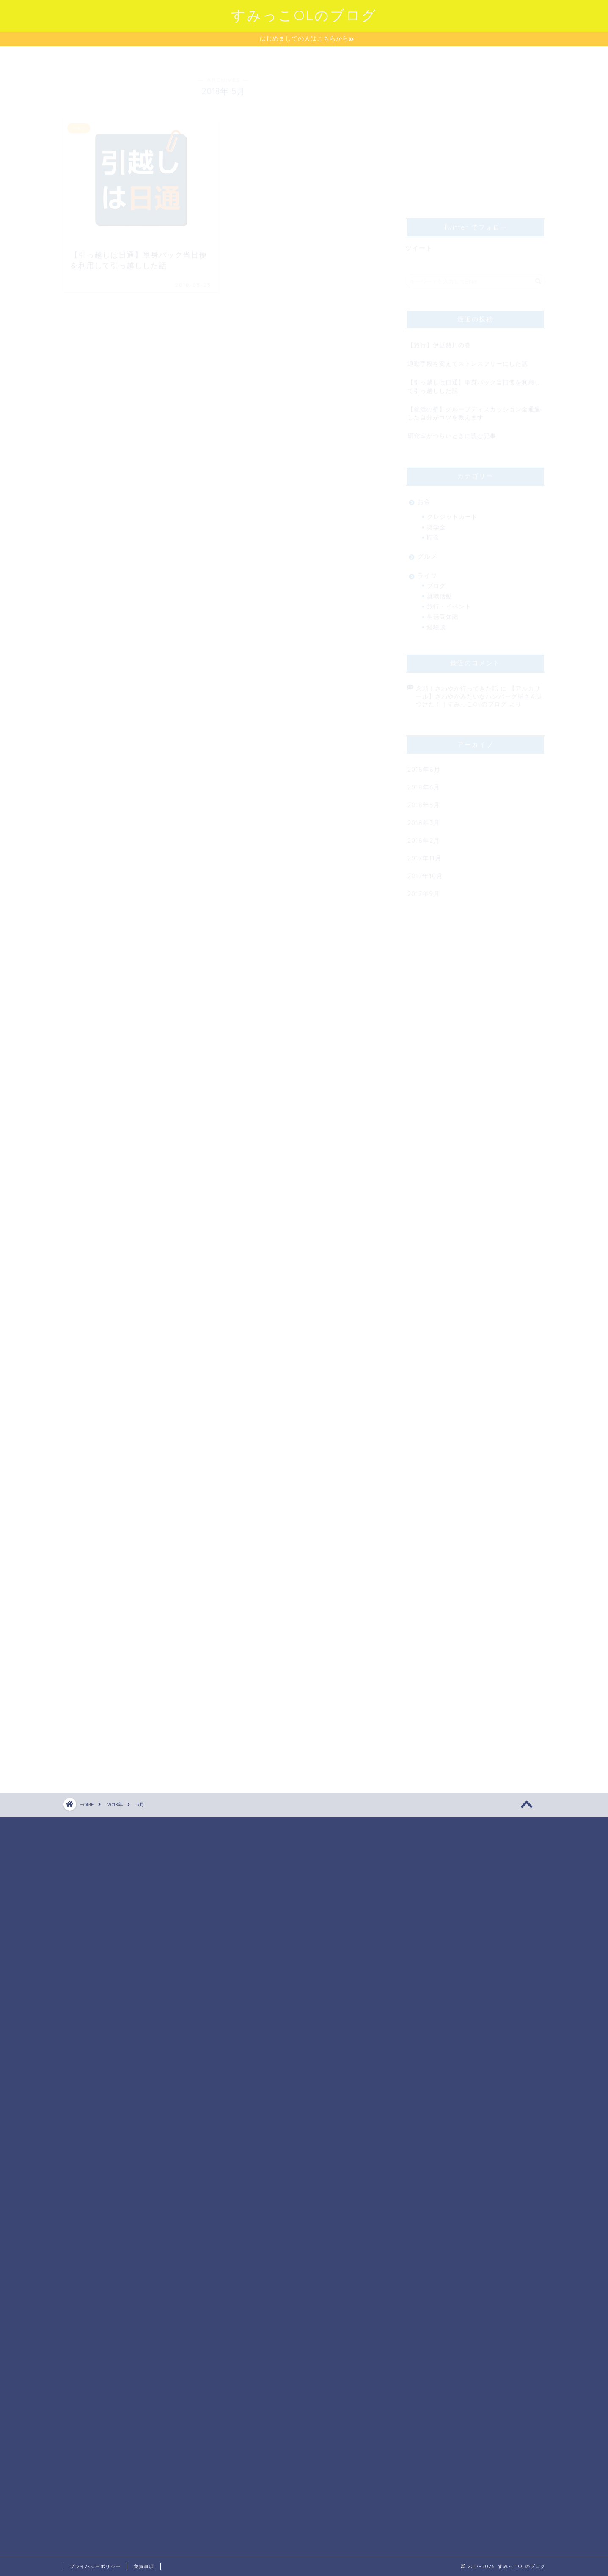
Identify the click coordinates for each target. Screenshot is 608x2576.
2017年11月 (424, 854)
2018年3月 (423, 819)
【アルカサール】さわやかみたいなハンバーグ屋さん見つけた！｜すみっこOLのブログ (479, 692)
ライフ (427, 572)
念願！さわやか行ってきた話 (457, 684)
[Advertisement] (476, 132)
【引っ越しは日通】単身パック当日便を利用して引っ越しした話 (474, 382)
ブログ (436, 581)
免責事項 (144, 2566)
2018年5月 (423, 801)
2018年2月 (423, 837)
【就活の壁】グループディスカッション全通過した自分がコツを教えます (474, 409)
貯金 (433, 533)
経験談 (436, 623)
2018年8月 (423, 766)
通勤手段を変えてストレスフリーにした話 (467, 359)
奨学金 (436, 523)
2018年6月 (423, 783)
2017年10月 (425, 872)
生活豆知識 (443, 613)
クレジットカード (452, 512)
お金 (424, 498)
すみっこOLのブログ (304, 15)
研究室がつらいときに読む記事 (451, 432)
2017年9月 (423, 890)
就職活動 (439, 592)
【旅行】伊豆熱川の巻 (439, 341)
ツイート (418, 244)
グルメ (427, 552)
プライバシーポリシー (95, 2566)
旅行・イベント (449, 602)
